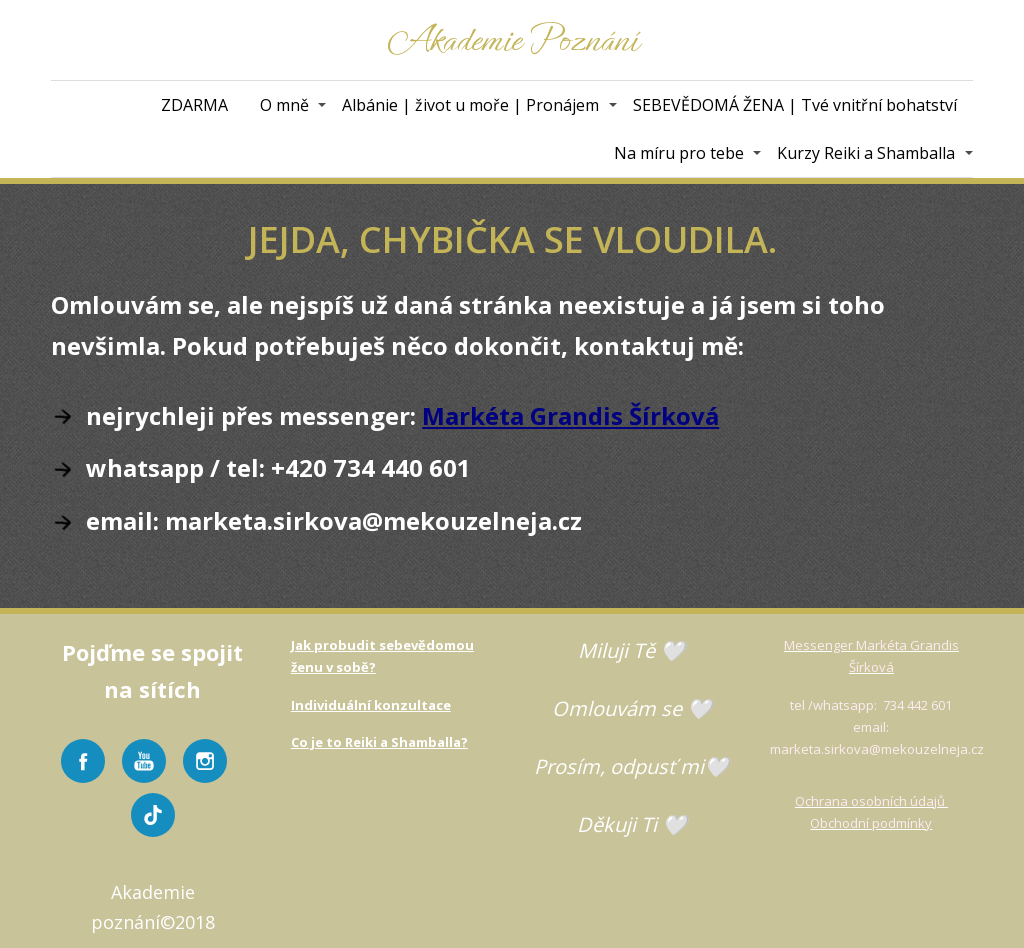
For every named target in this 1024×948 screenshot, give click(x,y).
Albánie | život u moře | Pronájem (470, 105)
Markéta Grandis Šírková (570, 415)
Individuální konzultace (371, 705)
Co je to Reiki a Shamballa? (379, 742)
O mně (284, 105)
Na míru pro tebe (679, 153)
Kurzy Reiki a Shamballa (866, 153)
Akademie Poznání (512, 40)
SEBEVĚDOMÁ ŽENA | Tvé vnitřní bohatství (795, 105)
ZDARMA (194, 105)
